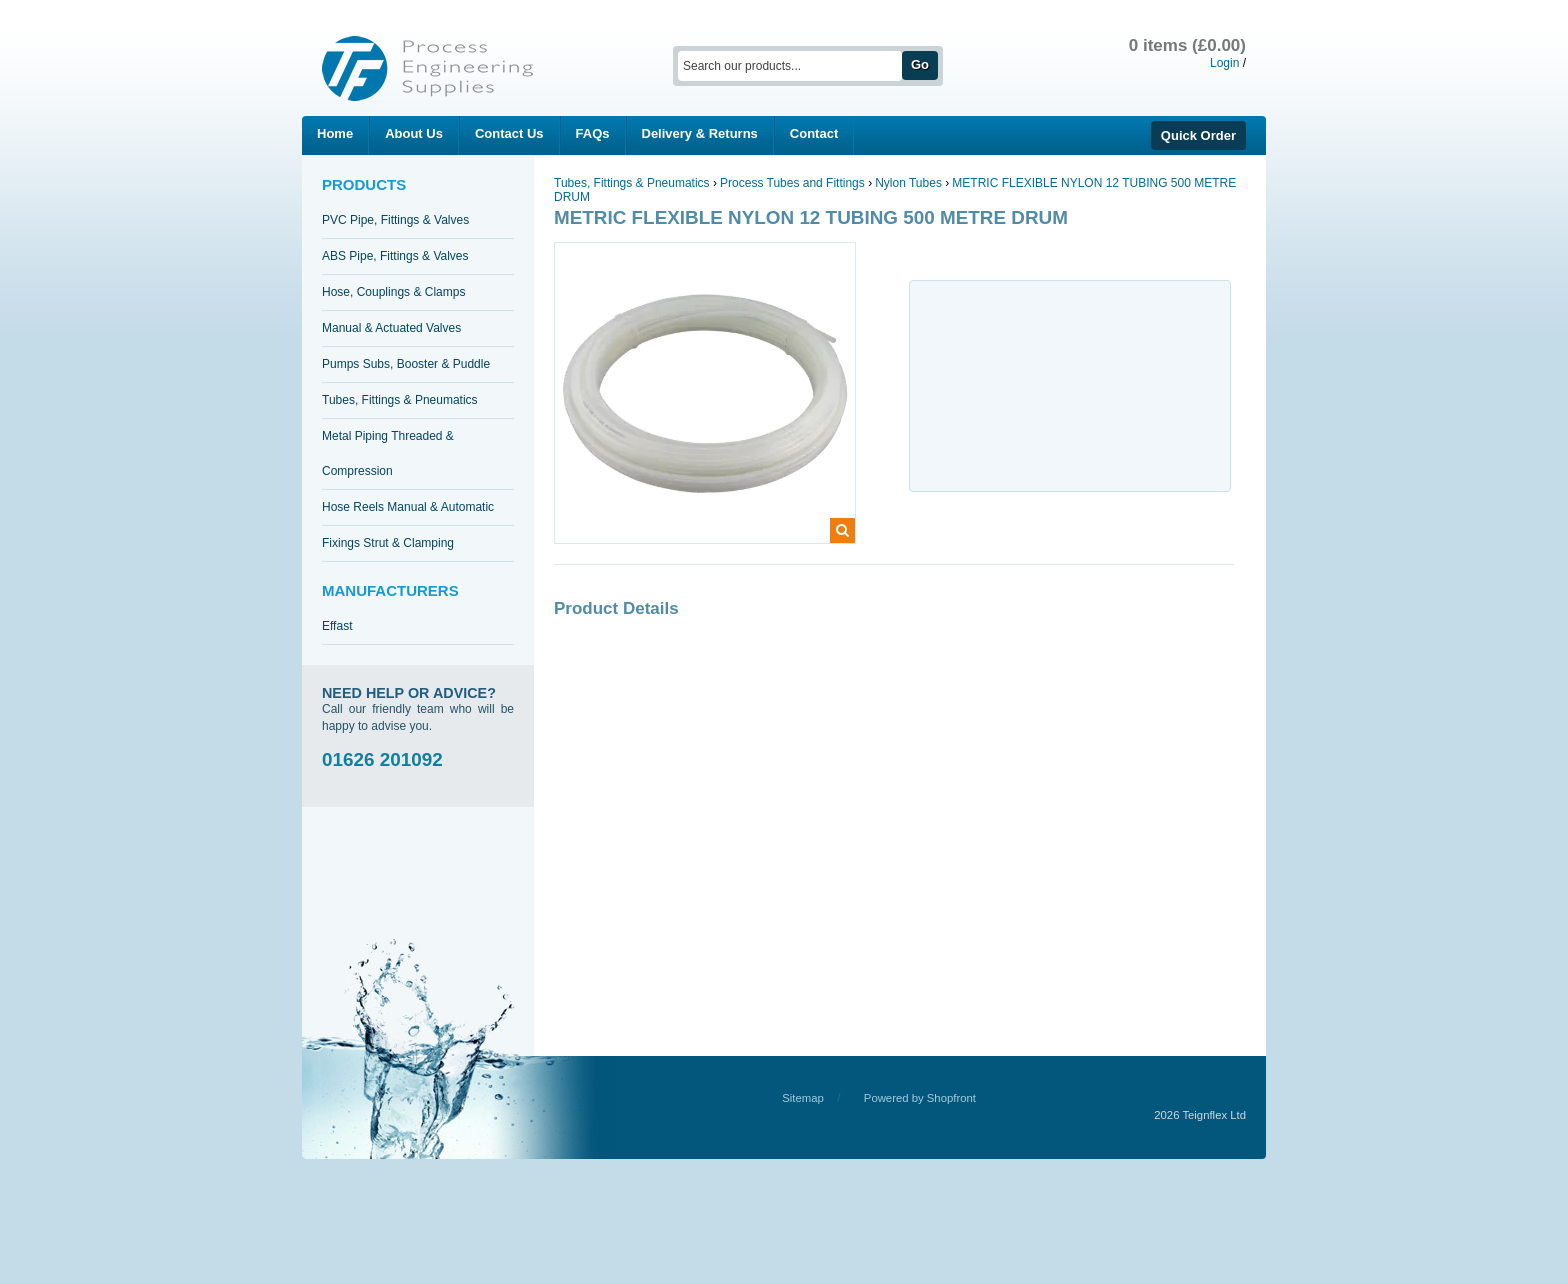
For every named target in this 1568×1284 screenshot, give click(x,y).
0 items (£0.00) (1187, 45)
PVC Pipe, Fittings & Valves (395, 220)
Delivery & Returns (700, 133)
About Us (414, 133)
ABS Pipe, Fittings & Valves (395, 256)
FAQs (593, 133)
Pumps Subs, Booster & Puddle (406, 364)
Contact (814, 133)
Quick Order (1198, 135)
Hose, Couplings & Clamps (393, 292)
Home (335, 133)
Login (1224, 63)
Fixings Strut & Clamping (388, 543)
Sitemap (803, 1098)
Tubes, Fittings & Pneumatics (400, 400)
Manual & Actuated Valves (391, 328)
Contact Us (509, 133)
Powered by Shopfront (920, 1098)
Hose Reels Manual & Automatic (408, 507)
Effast (337, 626)
